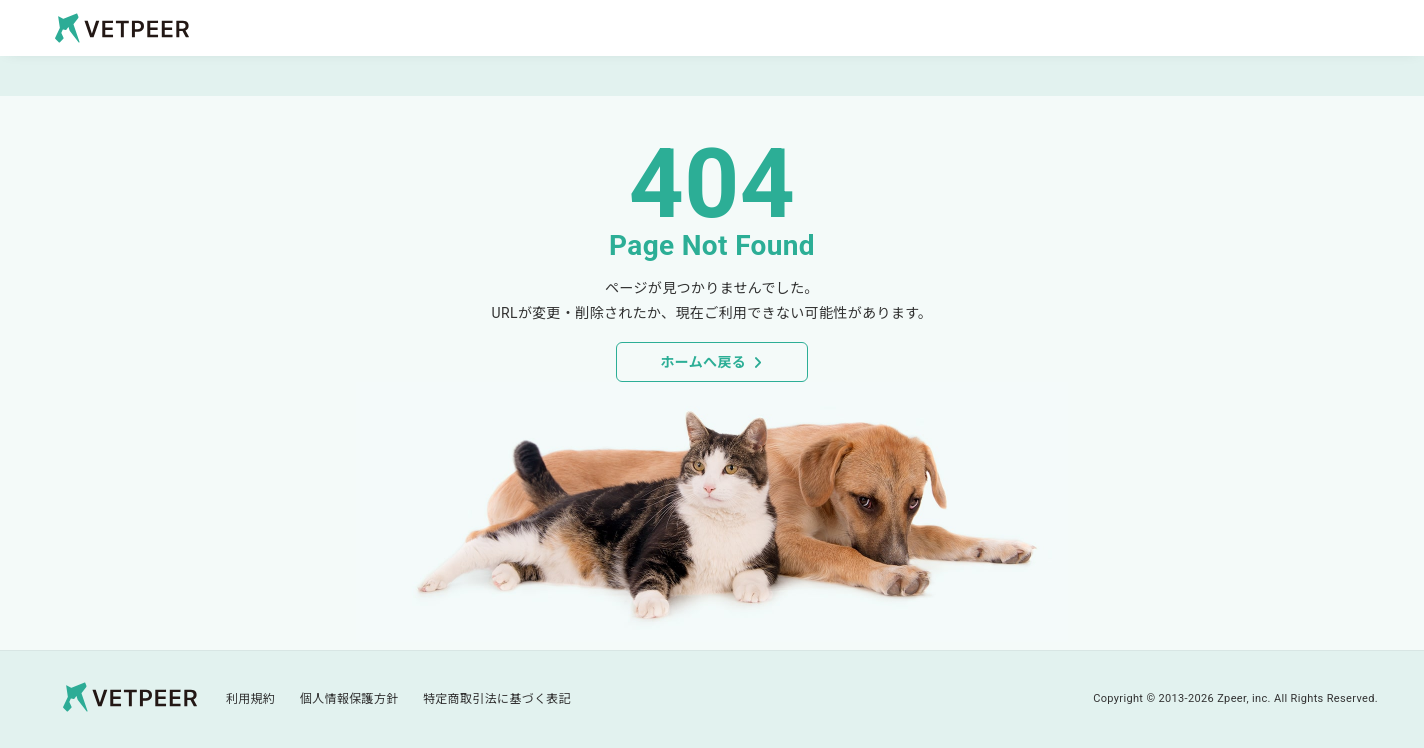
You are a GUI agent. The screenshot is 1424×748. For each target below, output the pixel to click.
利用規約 (250, 699)
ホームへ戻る (703, 362)
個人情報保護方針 (349, 699)
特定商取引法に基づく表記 (497, 699)
